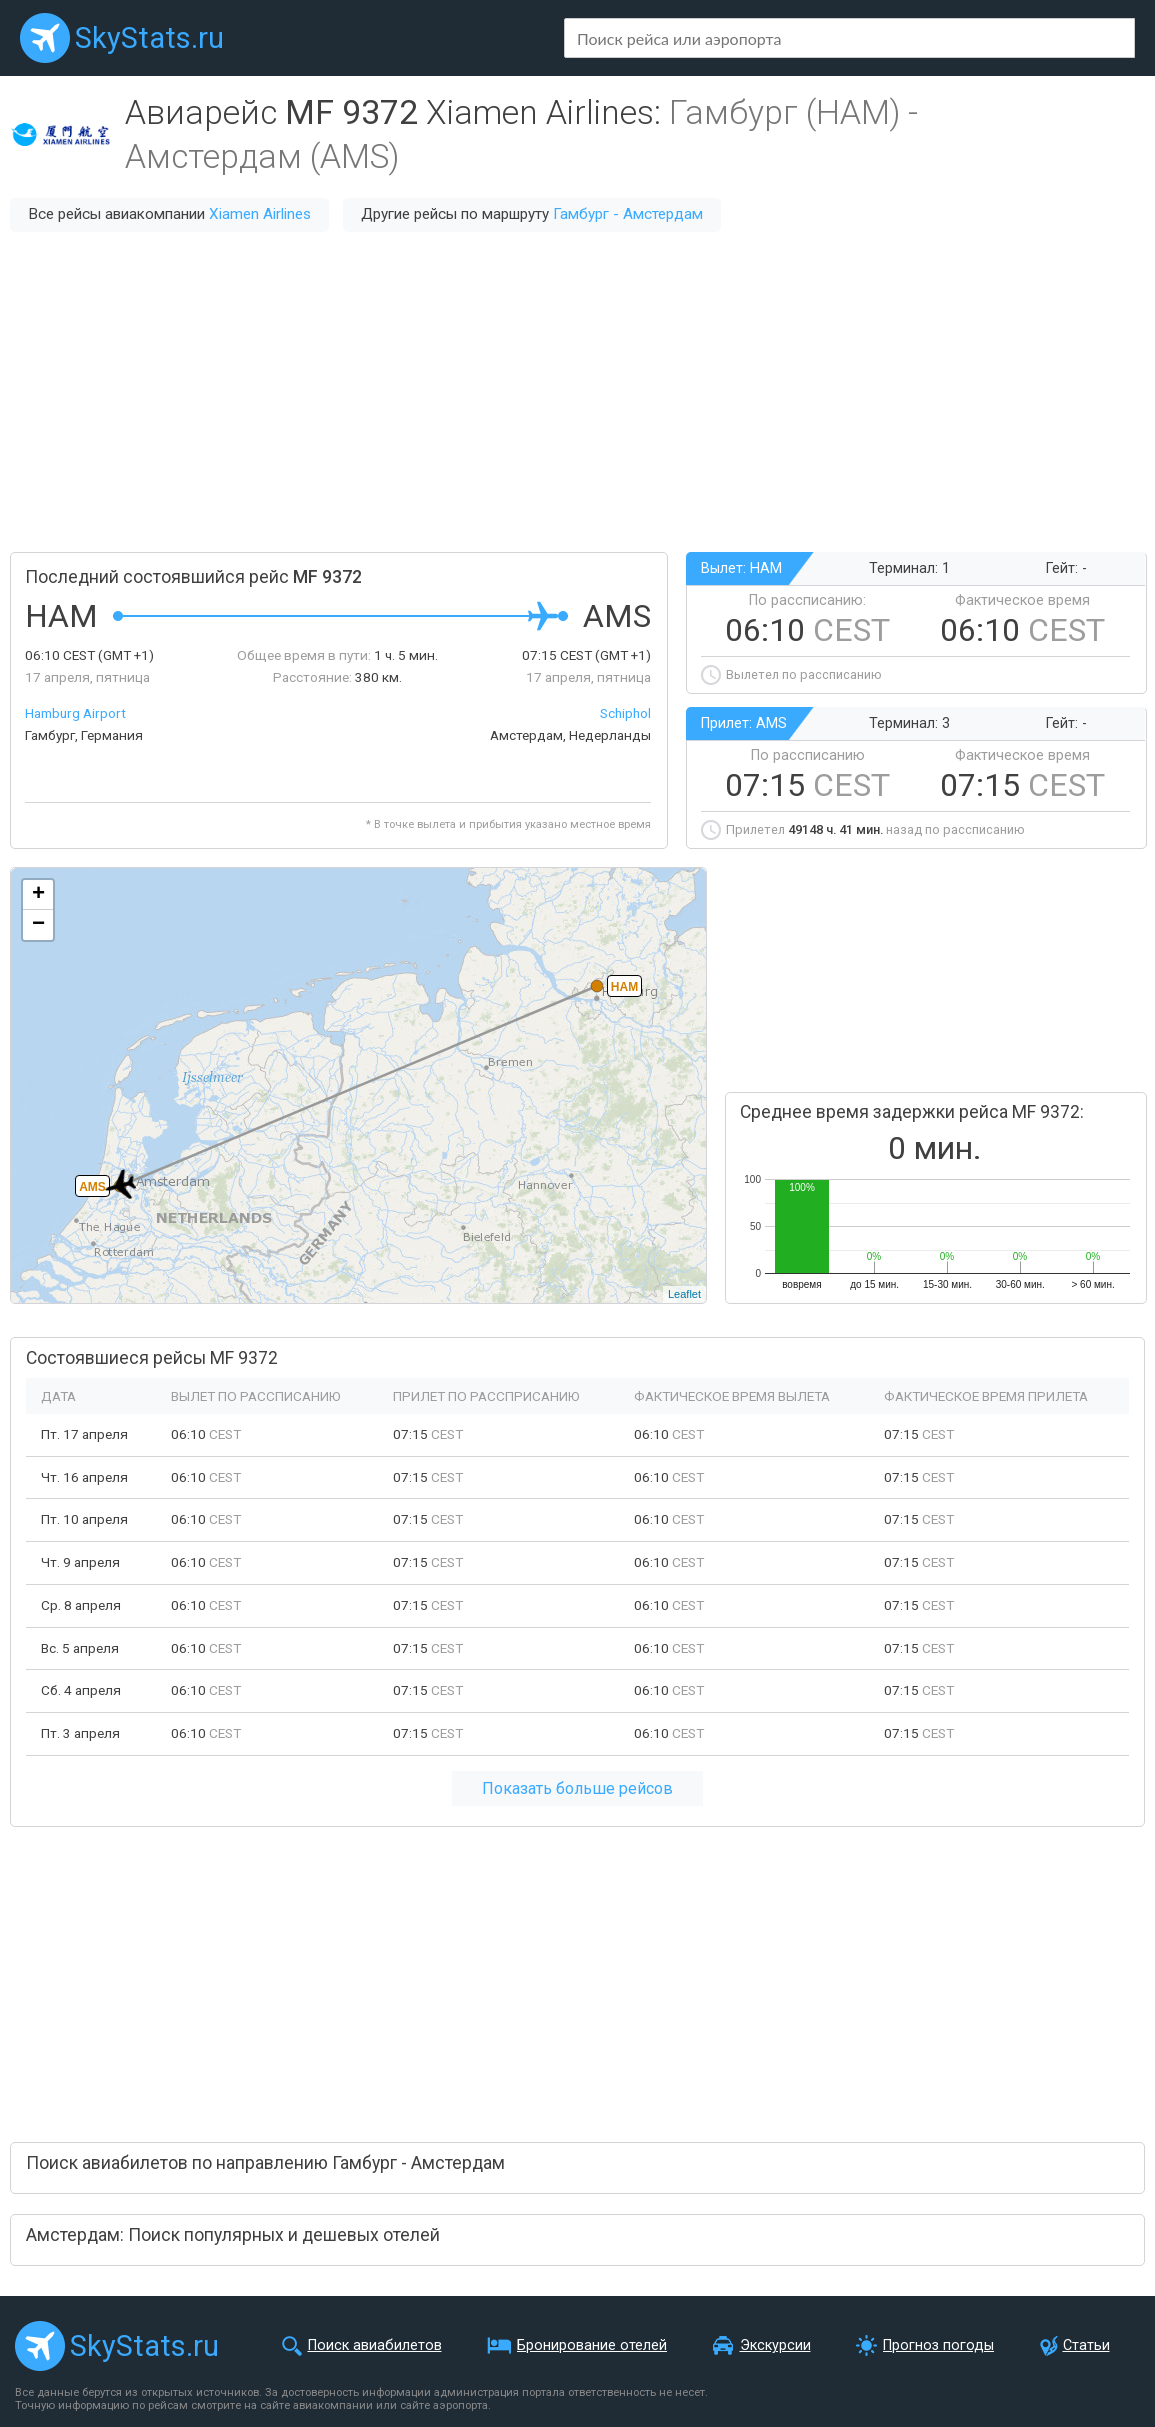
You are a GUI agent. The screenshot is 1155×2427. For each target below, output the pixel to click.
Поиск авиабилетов (375, 2345)
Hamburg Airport (75, 713)
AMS (92, 1187)
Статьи (1086, 2345)
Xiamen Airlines (260, 214)
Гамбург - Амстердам (628, 214)
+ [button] (38, 895)
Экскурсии (775, 2345)
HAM (624, 987)
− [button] (38, 925)
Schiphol (625, 713)
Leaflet (684, 1294)
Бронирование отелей (592, 2345)
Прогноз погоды (938, 2345)
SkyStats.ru (149, 38)
